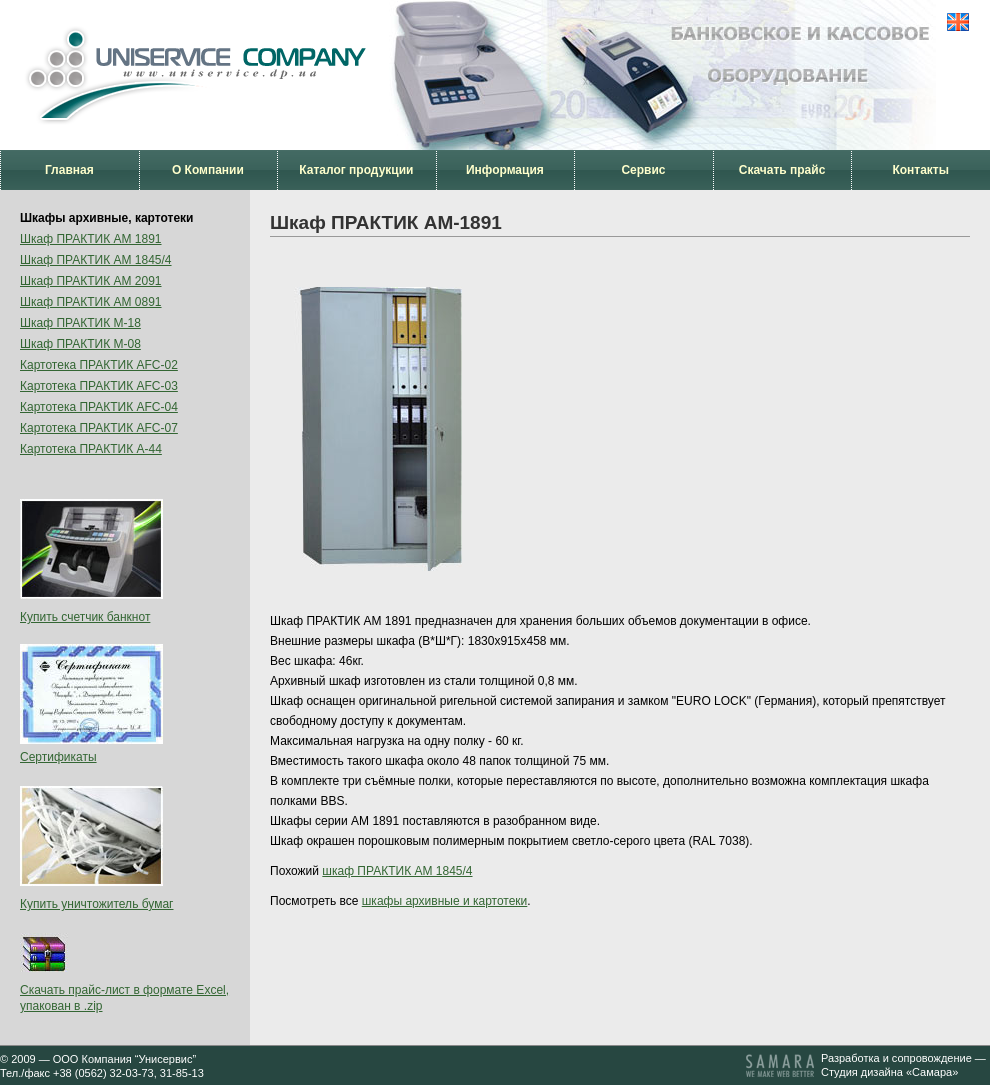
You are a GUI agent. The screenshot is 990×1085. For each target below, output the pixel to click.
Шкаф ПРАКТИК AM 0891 (91, 302)
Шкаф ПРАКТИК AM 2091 (91, 281)
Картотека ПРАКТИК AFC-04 (99, 407)
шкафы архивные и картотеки (445, 901)
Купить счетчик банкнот (85, 617)
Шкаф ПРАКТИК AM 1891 (91, 239)
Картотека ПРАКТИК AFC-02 (99, 365)
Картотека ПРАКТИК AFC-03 (99, 386)
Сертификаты (58, 757)
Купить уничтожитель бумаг (97, 904)
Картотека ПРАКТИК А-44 (91, 449)
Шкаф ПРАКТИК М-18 (80, 323)
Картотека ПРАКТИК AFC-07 (99, 428)
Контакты (920, 170)
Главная (69, 170)
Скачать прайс (782, 170)
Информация (505, 170)
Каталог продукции (356, 170)
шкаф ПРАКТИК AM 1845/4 (397, 871)
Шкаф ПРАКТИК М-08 (80, 344)
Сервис (643, 170)
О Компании (208, 170)
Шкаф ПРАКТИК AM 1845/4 (96, 260)
